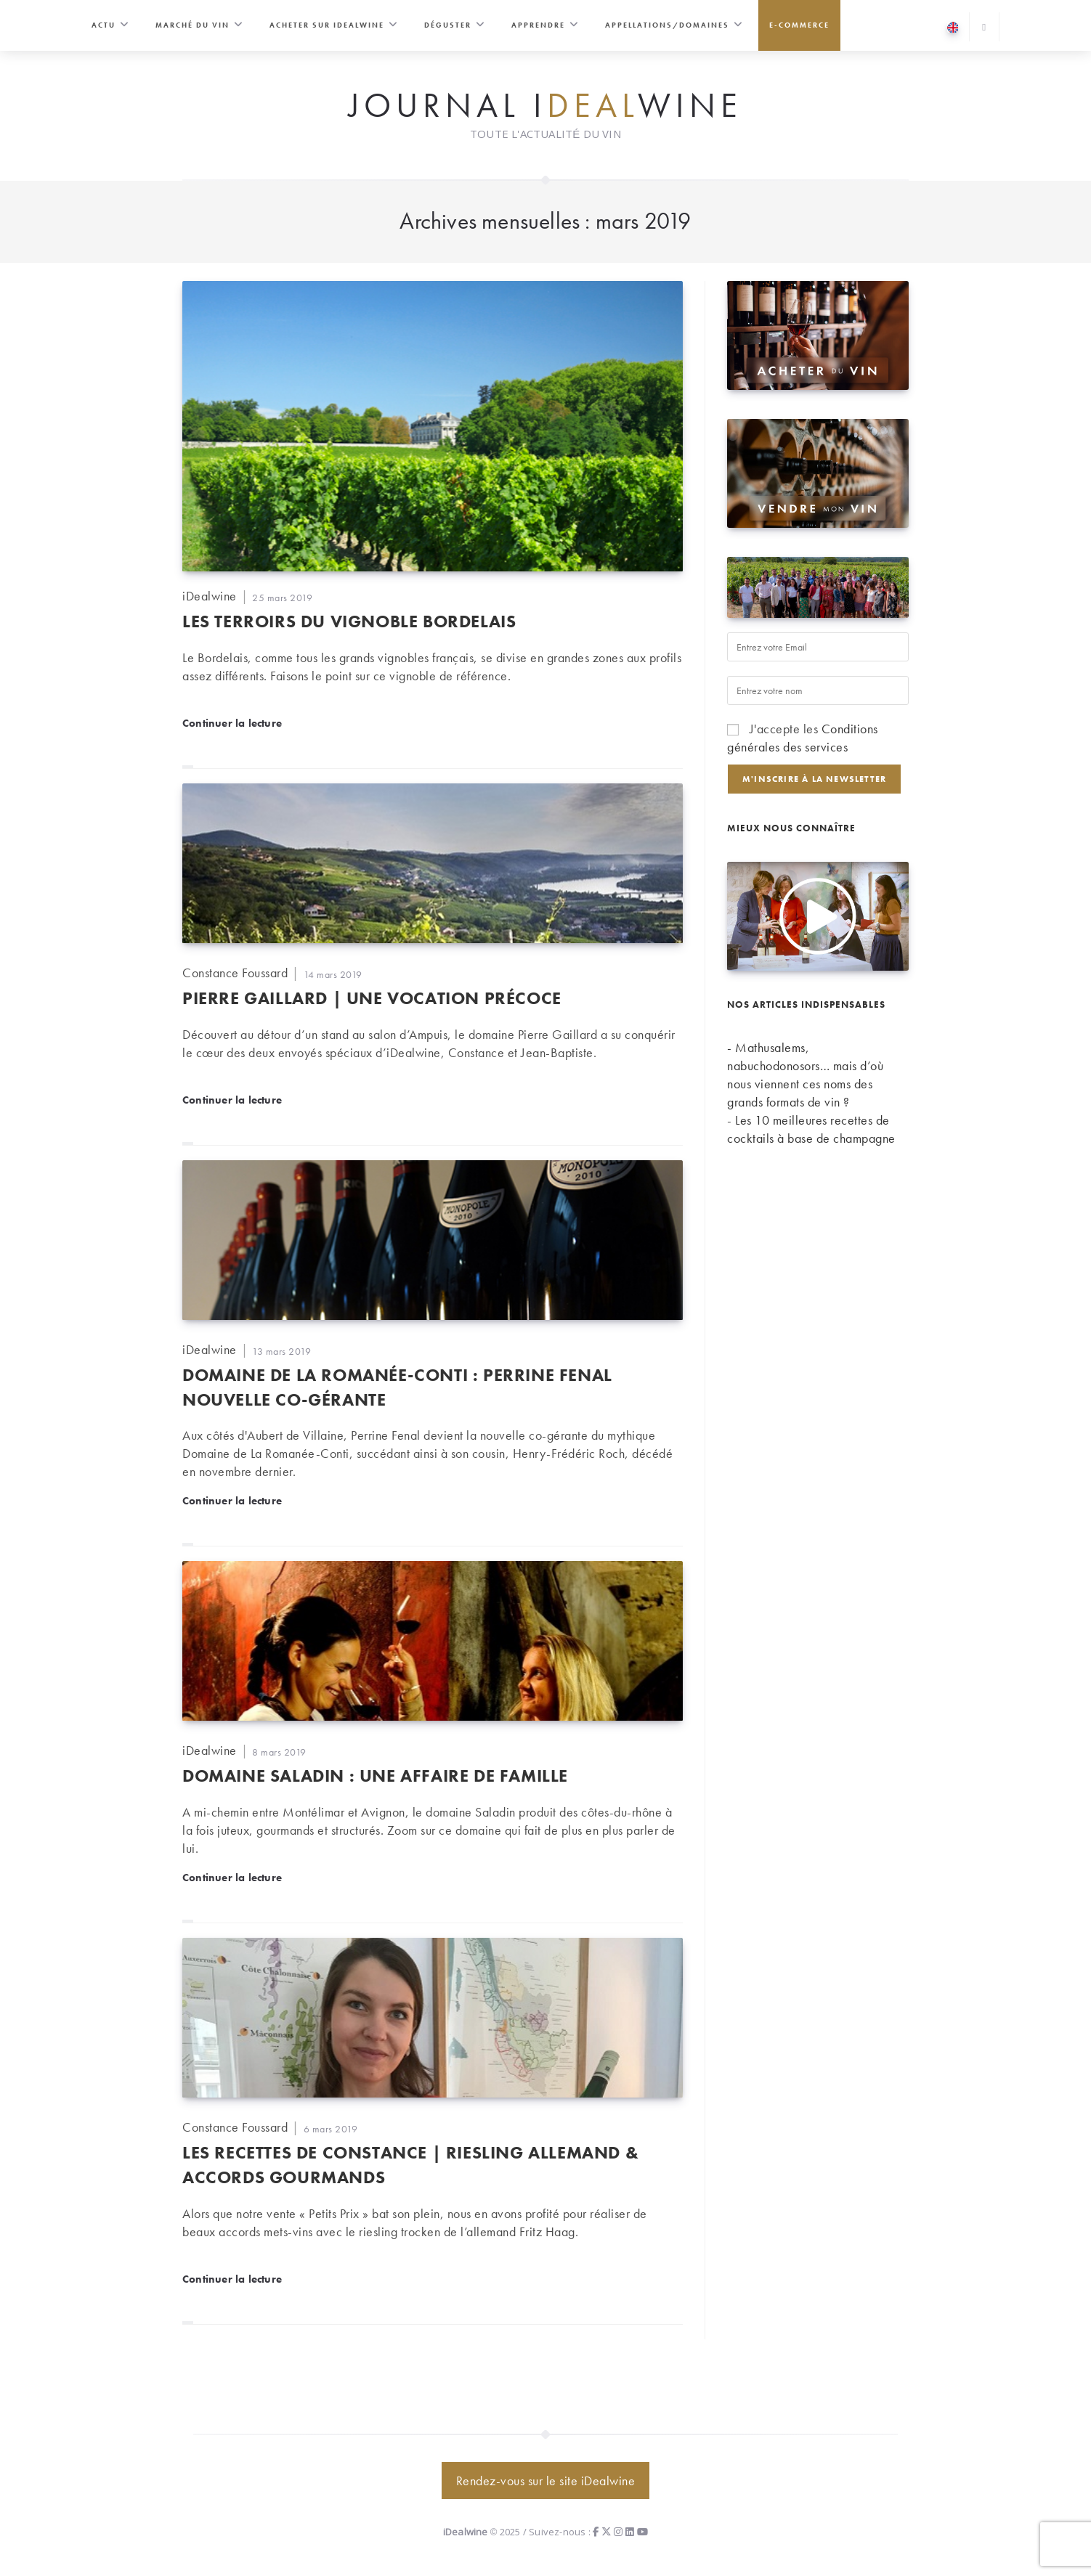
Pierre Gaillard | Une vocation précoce (371, 998)
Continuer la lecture (232, 722)
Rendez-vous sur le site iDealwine (546, 2480)
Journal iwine (545, 106)
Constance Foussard (235, 972)
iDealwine (209, 595)
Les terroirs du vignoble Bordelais (349, 621)
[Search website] (984, 28)
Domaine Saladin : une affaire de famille (375, 1775)
